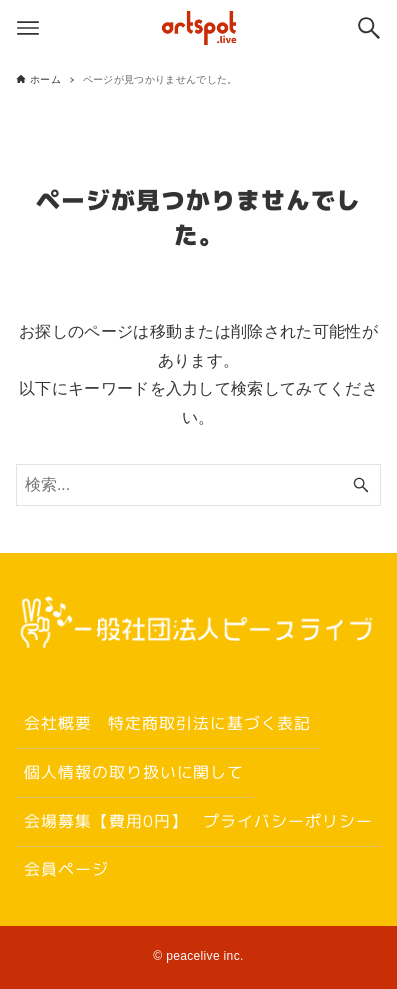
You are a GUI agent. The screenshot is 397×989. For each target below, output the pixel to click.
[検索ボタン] (369, 28)
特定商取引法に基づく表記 (208, 723)
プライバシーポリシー (288, 820)
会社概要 (58, 723)
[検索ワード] (198, 485)
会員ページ (66, 869)
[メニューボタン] (28, 28)
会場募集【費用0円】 (106, 820)
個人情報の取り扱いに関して (134, 772)
